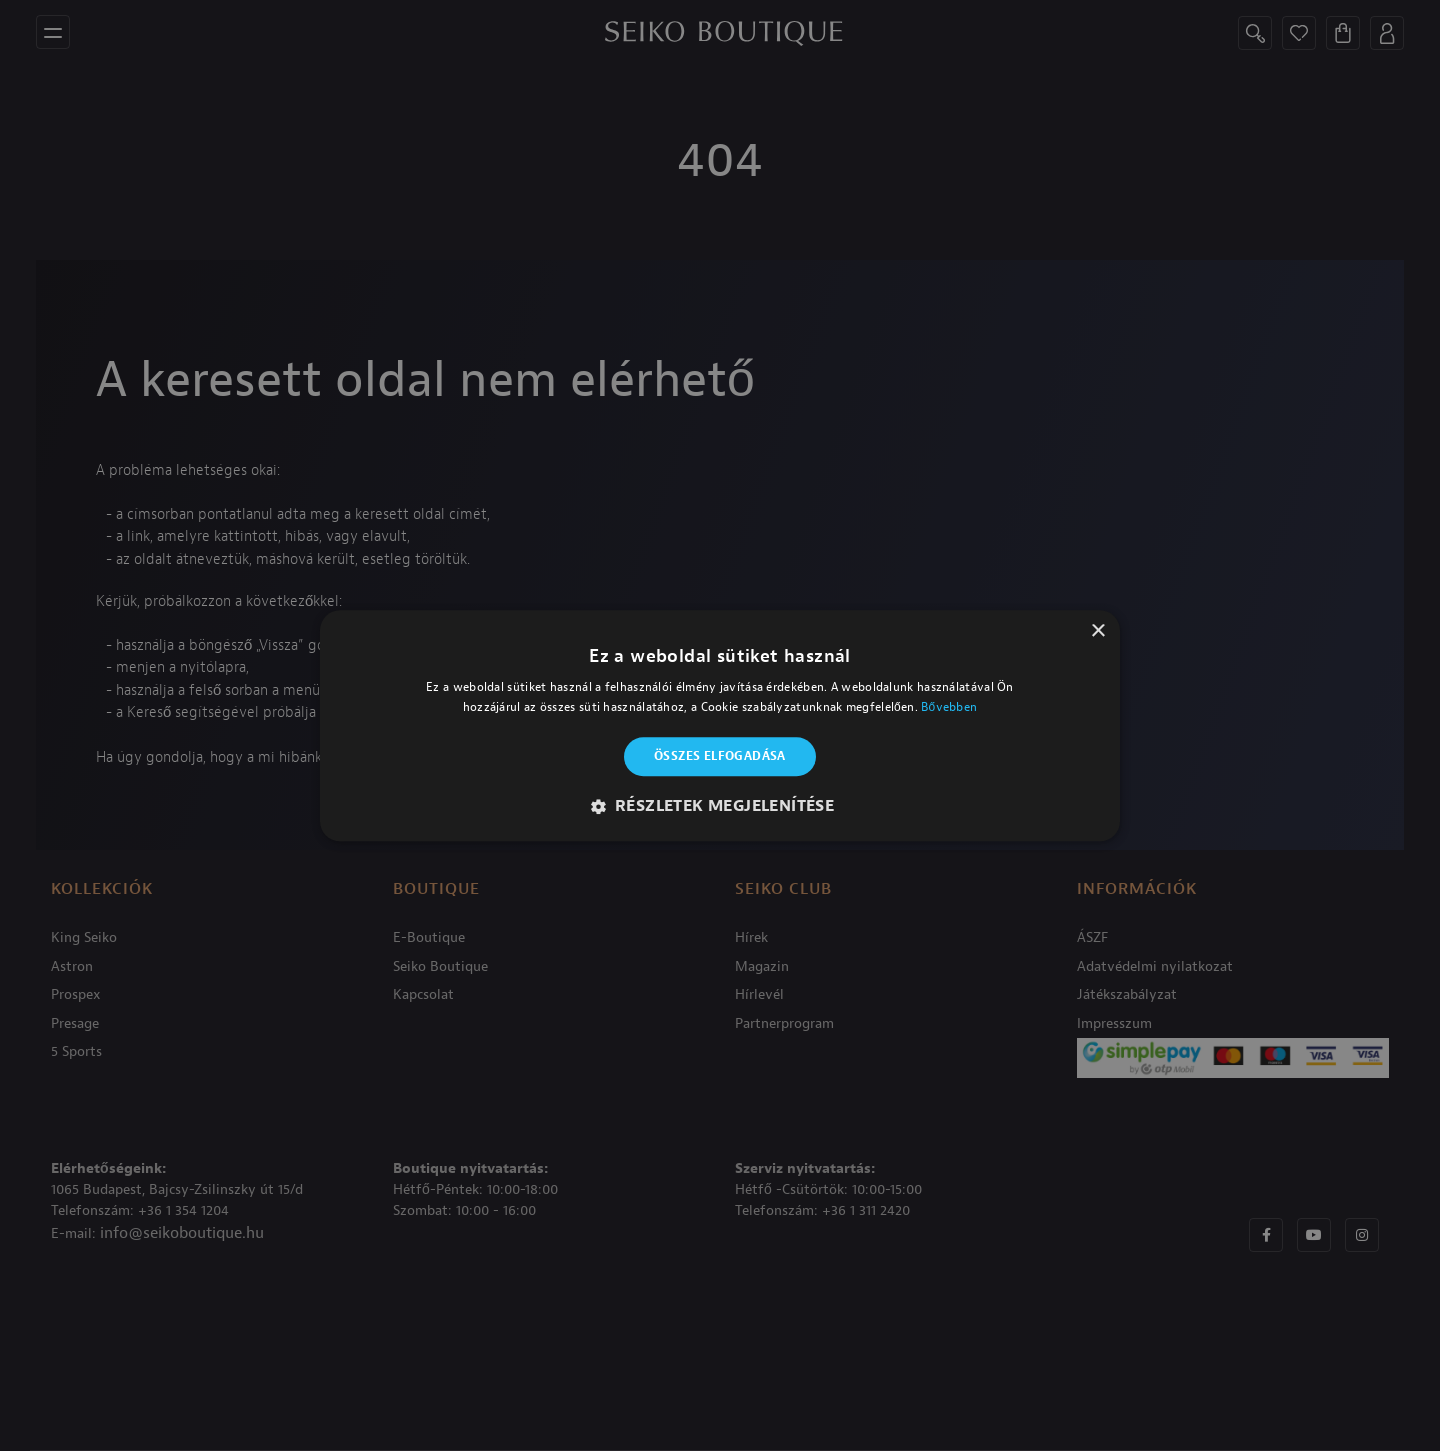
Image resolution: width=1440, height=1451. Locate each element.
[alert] (720, 725)
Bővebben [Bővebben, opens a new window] (949, 707)
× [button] (1097, 631)
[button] (720, 806)
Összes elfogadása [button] (720, 757)
